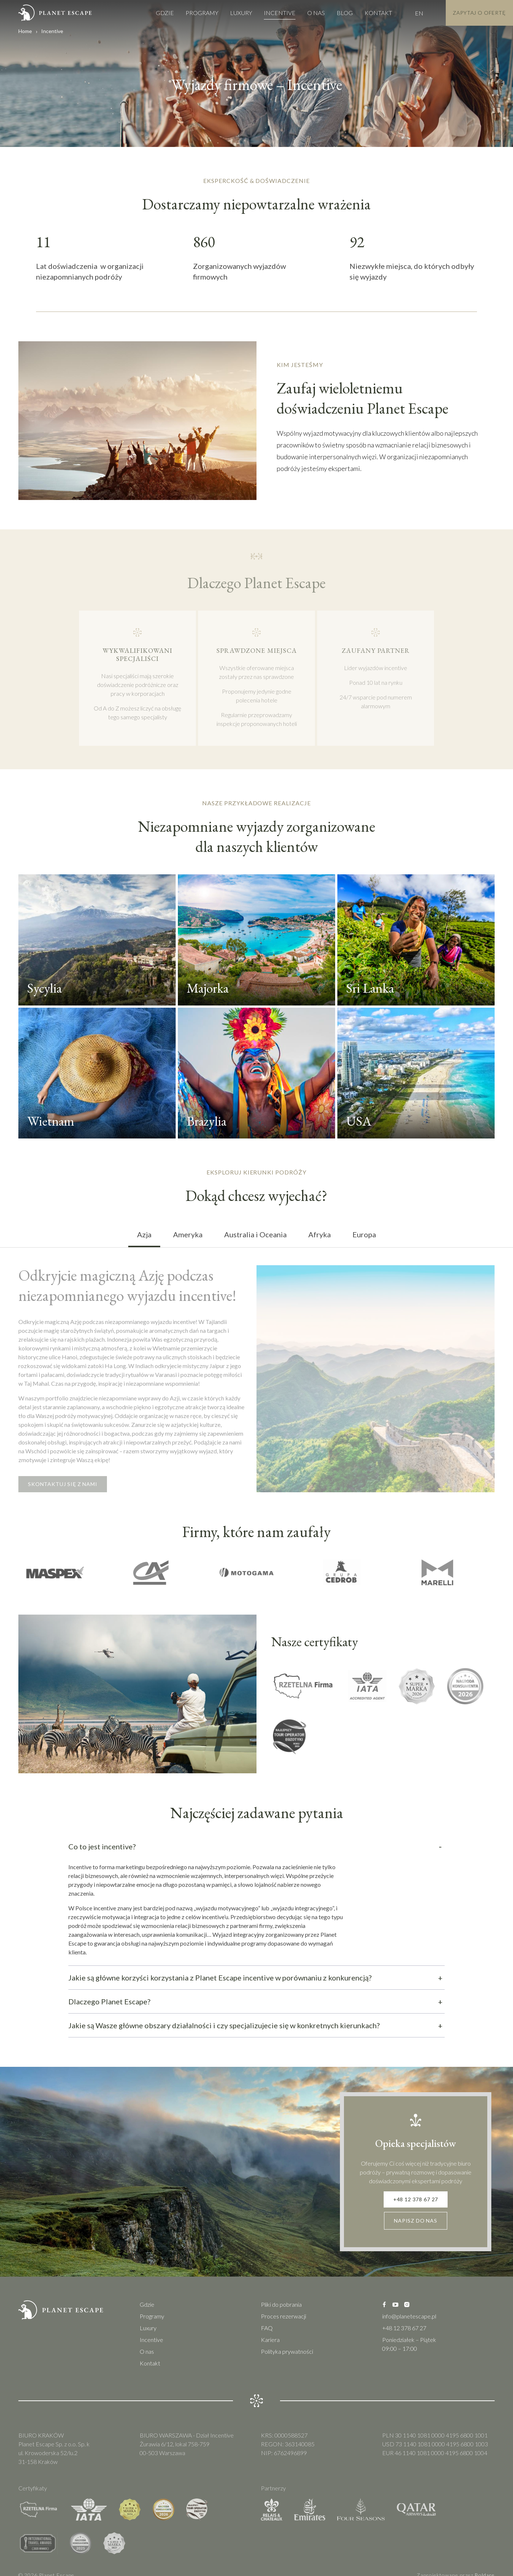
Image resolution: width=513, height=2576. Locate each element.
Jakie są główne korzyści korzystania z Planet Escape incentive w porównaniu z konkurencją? (256, 1980)
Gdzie (154, 12)
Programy (191, 12)
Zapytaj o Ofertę (473, 12)
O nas (305, 12)
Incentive (268, 12)
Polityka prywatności (287, 2359)
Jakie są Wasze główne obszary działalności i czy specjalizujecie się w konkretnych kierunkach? (256, 2028)
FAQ (267, 2335)
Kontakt (367, 12)
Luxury (230, 12)
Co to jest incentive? (256, 1849)
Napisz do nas (415, 2227)
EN (407, 13)
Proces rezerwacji (283, 2324)
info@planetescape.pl (409, 2324)
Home (25, 31)
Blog (334, 12)
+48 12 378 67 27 (415, 2204)
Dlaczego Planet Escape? (256, 2004)
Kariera (270, 2347)
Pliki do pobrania (281, 2312)
